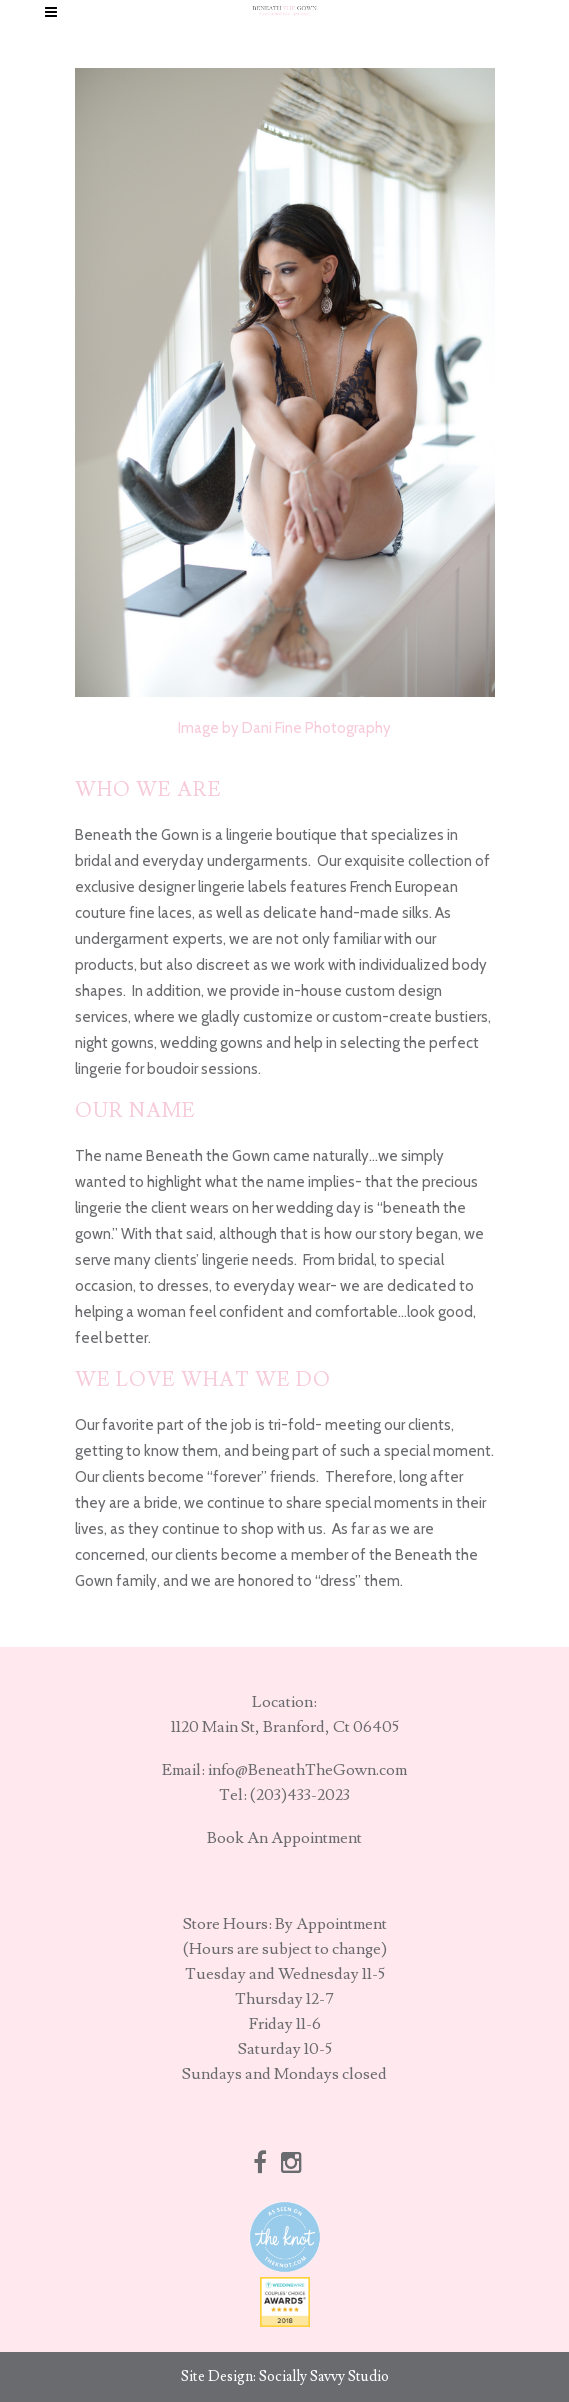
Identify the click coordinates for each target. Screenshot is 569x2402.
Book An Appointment (284, 1838)
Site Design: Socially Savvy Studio (285, 2376)
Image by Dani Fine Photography (284, 728)
